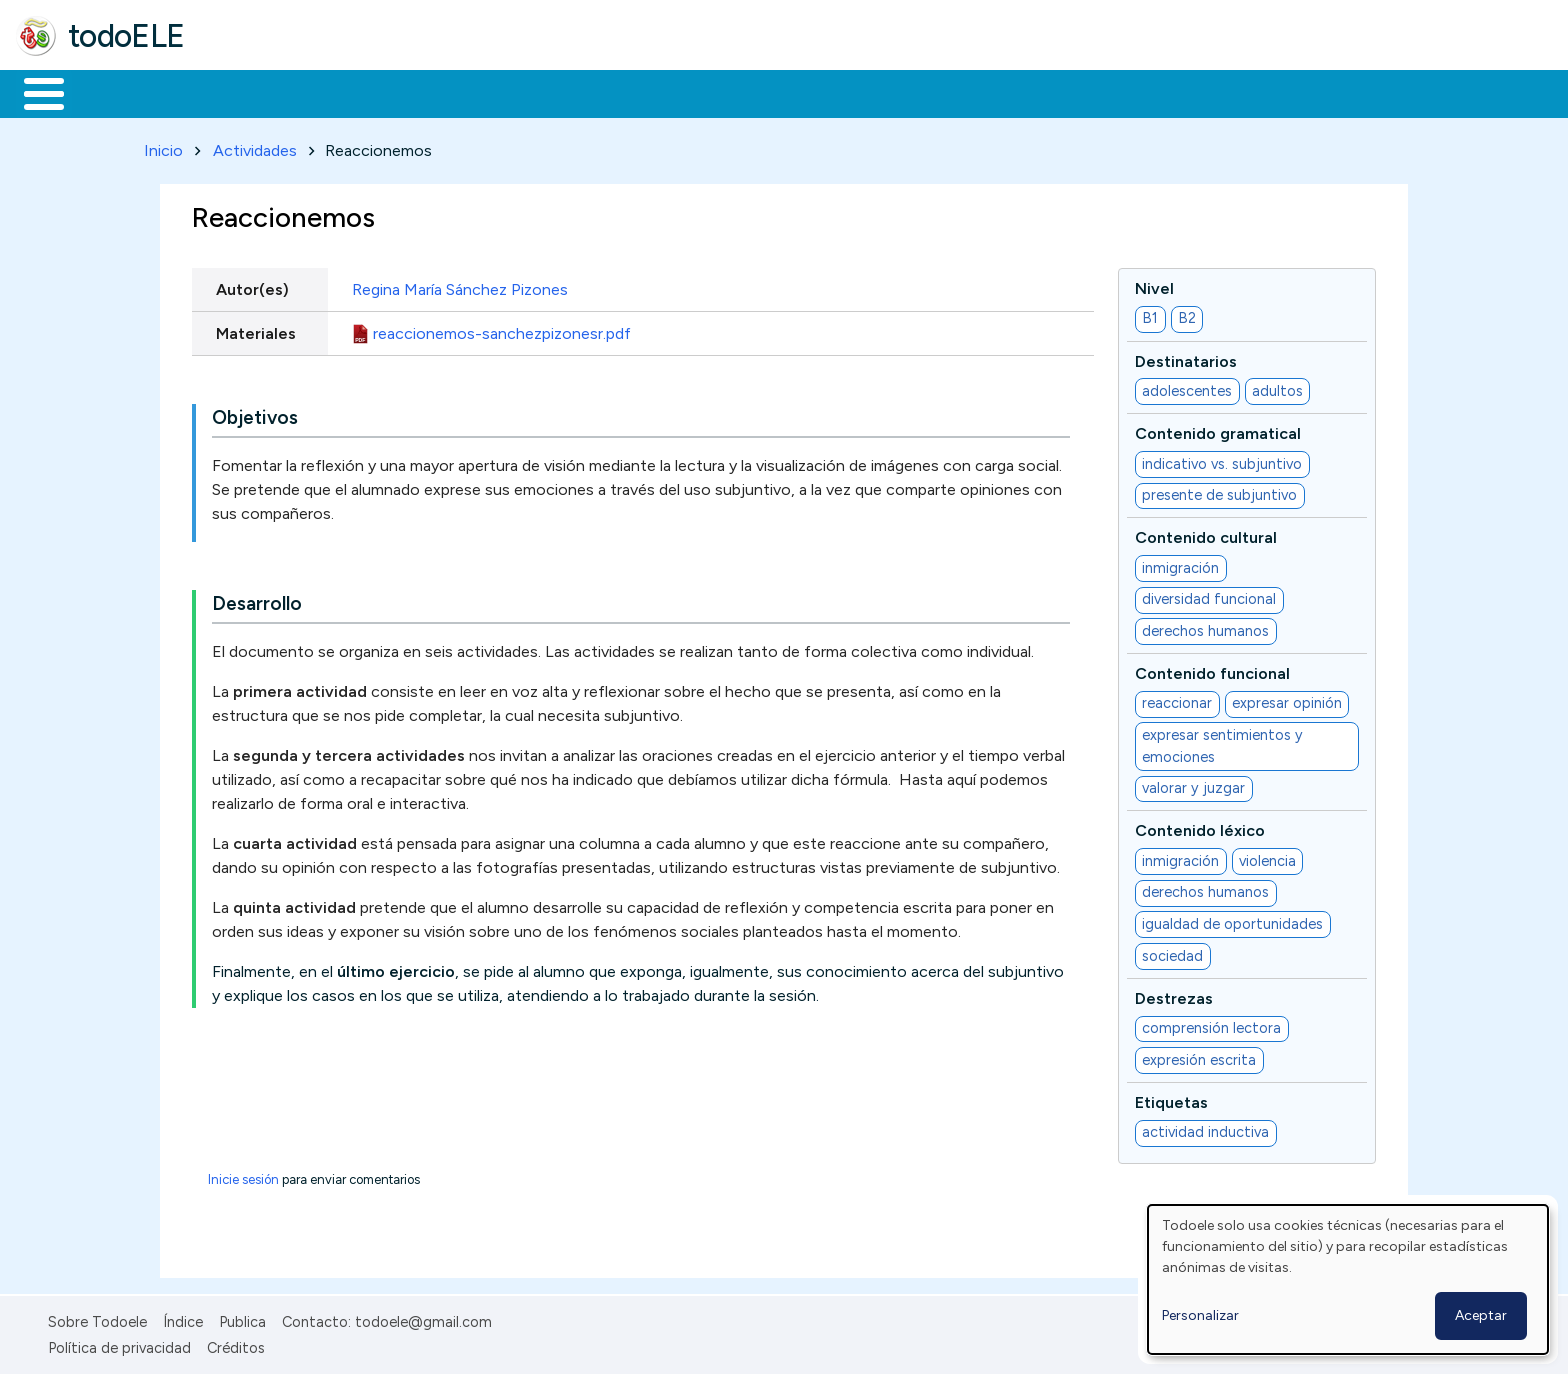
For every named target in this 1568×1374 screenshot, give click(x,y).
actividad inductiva (1205, 1129)
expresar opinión (1287, 700)
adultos (1277, 387)
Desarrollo (257, 600)
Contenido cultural (1206, 534)
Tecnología (598, 92)
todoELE (126, 36)
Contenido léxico (1200, 827)
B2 (1187, 315)
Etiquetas (1171, 1098)
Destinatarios (1186, 357)
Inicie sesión (243, 1175)
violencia (1267, 857)
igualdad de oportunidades (1232, 920)
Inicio (33, 92)
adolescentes (1187, 387)
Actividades (255, 146)
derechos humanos (1205, 627)
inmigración (1180, 564)
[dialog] (1348, 1279)
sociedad (1172, 952)
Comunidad (731, 92)
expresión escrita (1199, 1056)
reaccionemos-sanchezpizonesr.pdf (502, 329)
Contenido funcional (1212, 669)
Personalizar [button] (1200, 1315)
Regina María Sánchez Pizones (460, 285)
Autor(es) (252, 285)
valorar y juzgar (1193, 785)
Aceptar (1481, 1315)
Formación (241, 92)
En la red (472, 92)
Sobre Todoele (97, 1318)
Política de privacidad (119, 1344)
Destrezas (1174, 994)
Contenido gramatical (1218, 430)
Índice (183, 1318)
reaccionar (1177, 700)
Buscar (821, 92)
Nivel (1154, 284)
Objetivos (255, 414)
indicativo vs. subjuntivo (1222, 460)
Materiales (112, 92)
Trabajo (360, 92)
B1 (1150, 315)
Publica (242, 1318)
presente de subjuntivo (1219, 492)
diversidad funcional (1209, 596)
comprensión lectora (1211, 1025)
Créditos (236, 1344)
